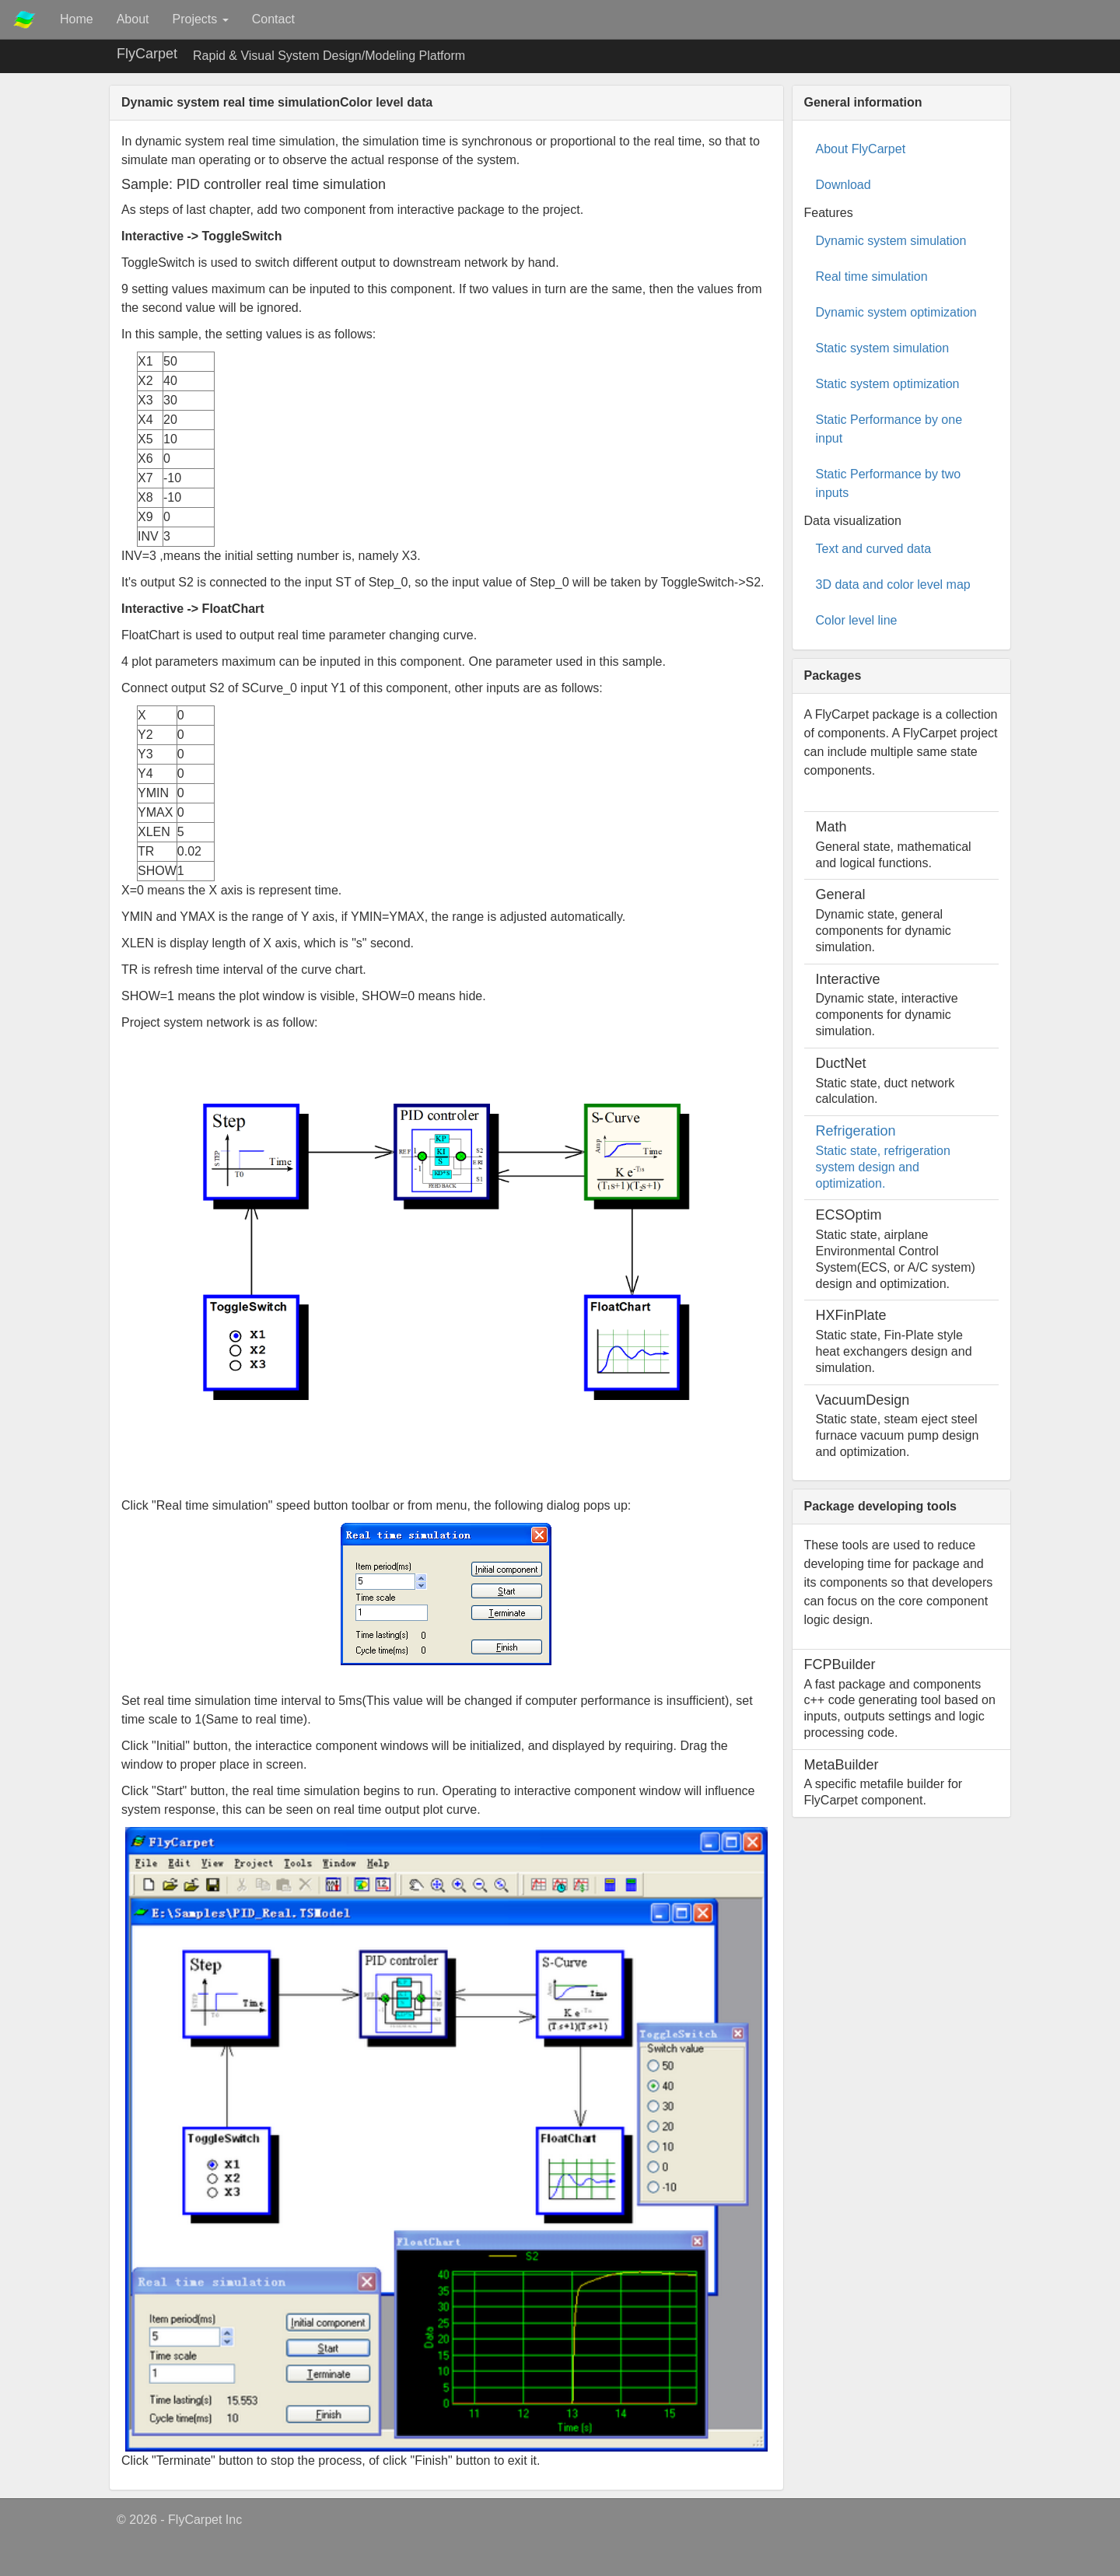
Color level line (857, 620)
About (133, 19)
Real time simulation (872, 276)
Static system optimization (888, 383)
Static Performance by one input (889, 429)
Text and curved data (874, 548)
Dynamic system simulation (891, 240)
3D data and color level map (893, 584)
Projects (201, 19)
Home (76, 19)
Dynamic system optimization (896, 312)
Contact (273, 19)
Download (843, 184)
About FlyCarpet (861, 149)
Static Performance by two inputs (888, 483)
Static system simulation (883, 348)
